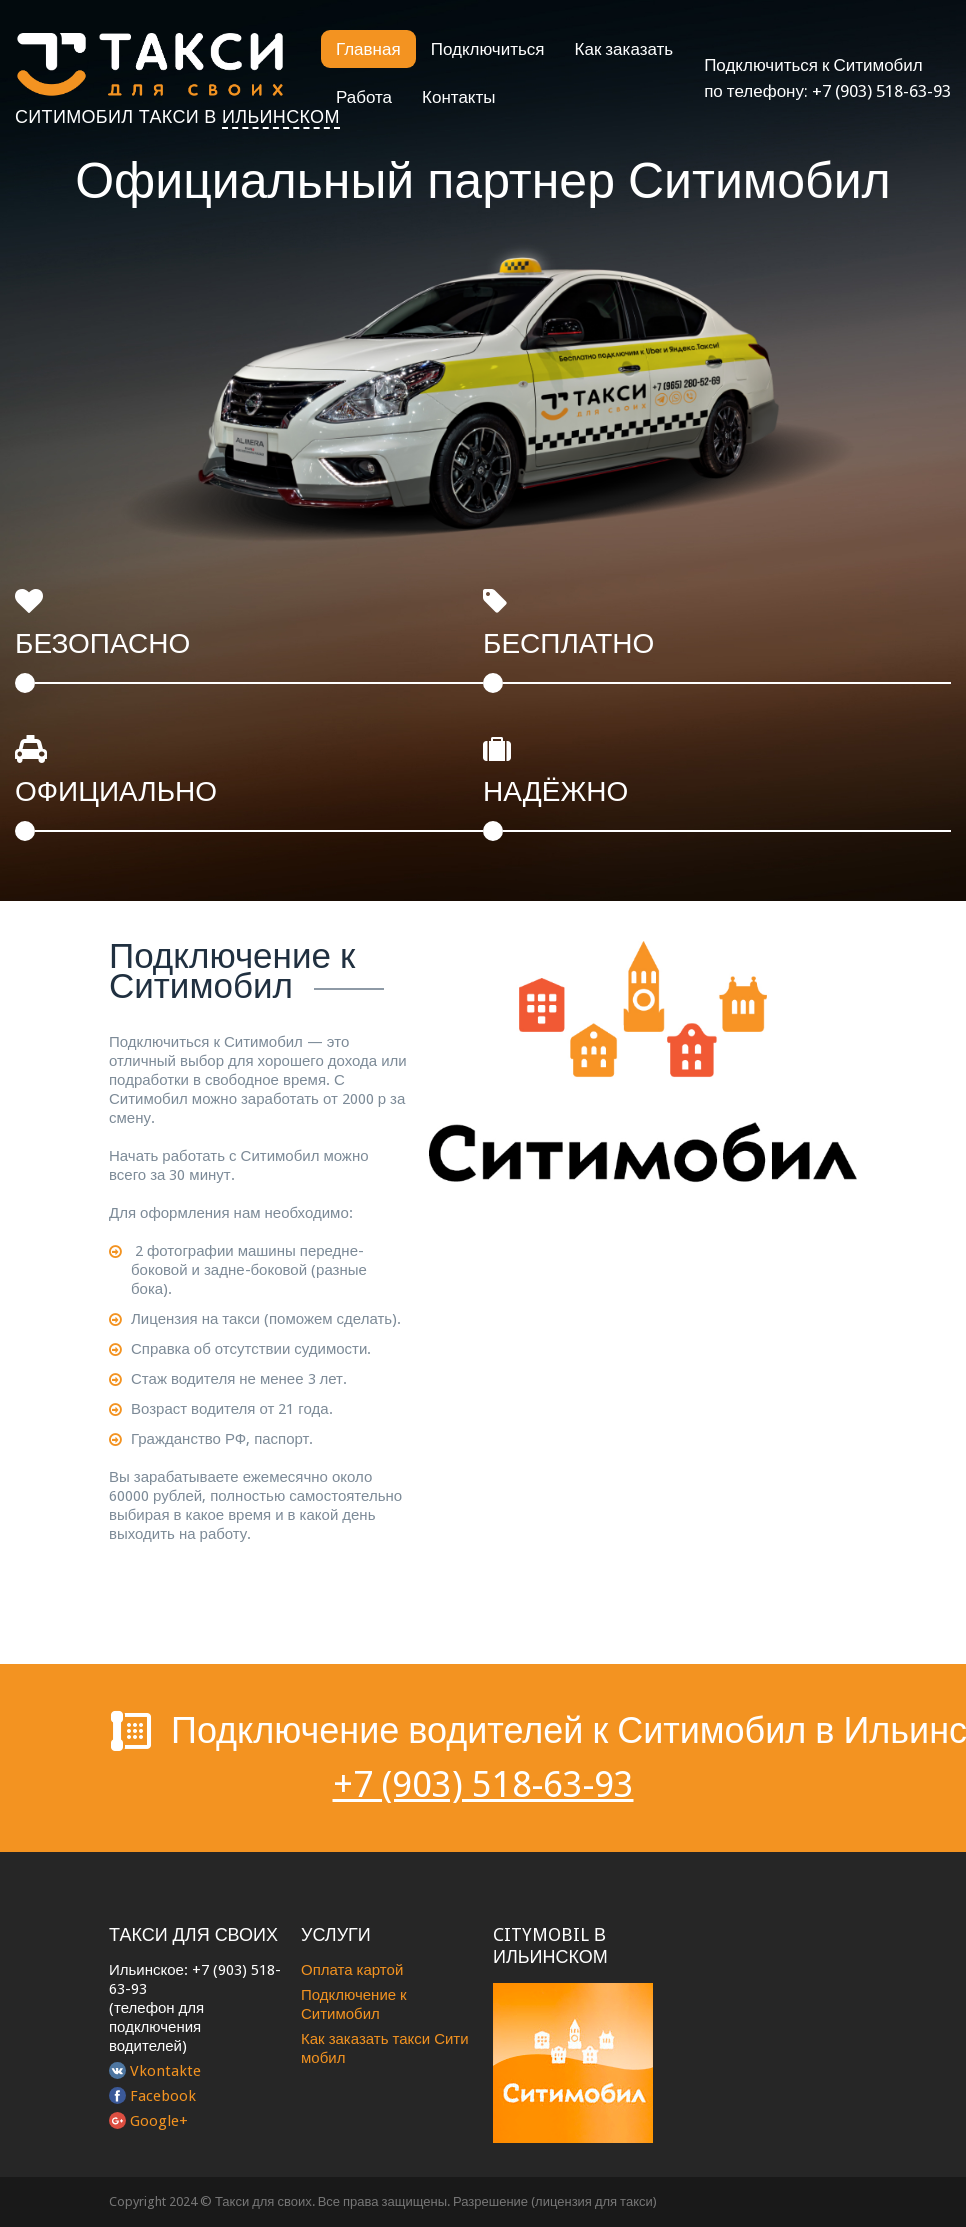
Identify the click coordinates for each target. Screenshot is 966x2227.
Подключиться (488, 49)
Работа (364, 97)
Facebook (163, 2096)
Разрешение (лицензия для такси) (555, 2201)
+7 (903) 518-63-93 (881, 91)
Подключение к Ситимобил (354, 2004)
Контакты (458, 97)
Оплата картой (352, 1970)
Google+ (159, 2121)
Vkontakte (165, 2071)
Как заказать (624, 49)
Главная (368, 49)
